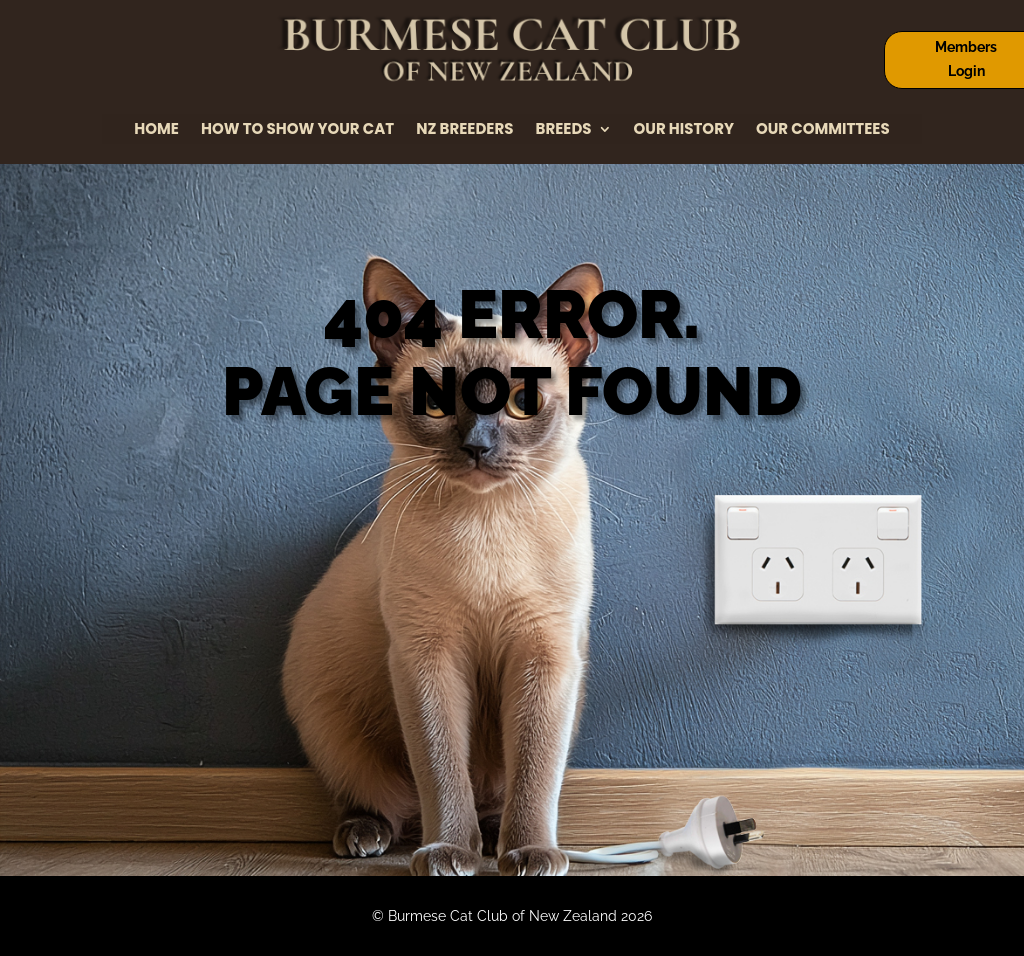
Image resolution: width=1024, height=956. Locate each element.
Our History (684, 130)
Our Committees (823, 130)
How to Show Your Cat (297, 130)
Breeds (564, 130)
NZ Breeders (464, 130)
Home (156, 130)
